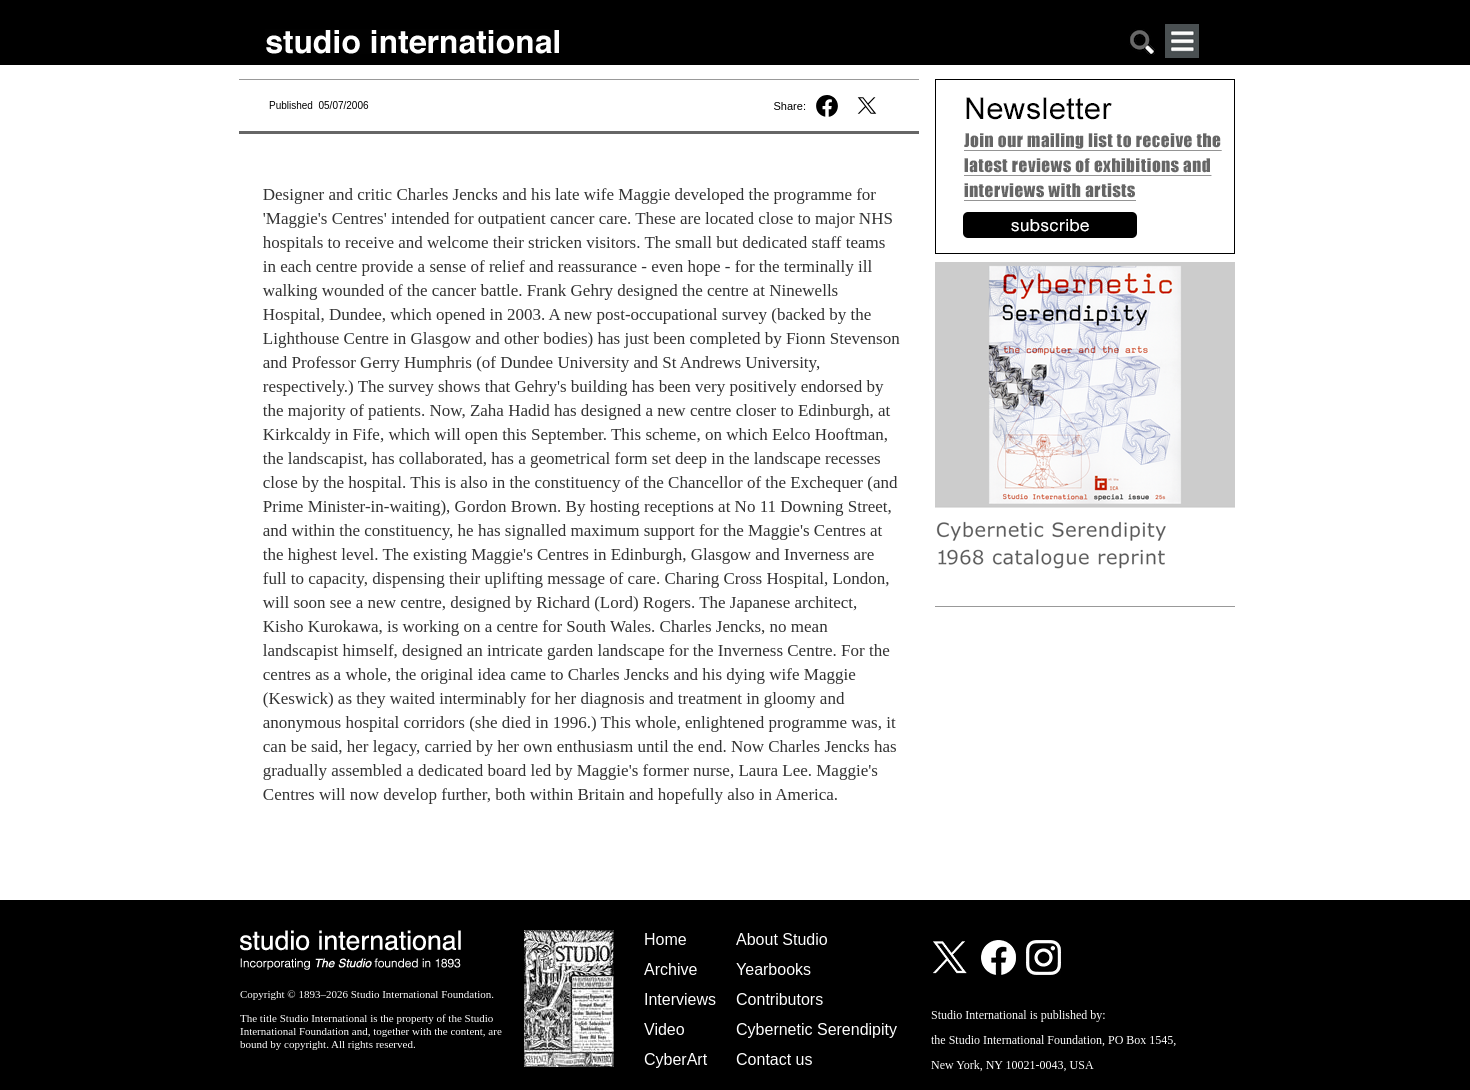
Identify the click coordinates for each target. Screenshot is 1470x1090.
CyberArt (675, 1059)
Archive (670, 969)
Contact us (774, 1059)
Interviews (680, 999)
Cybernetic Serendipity (816, 1029)
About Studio (782, 939)
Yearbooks (773, 969)
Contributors (779, 999)
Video (664, 1029)
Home (665, 939)
